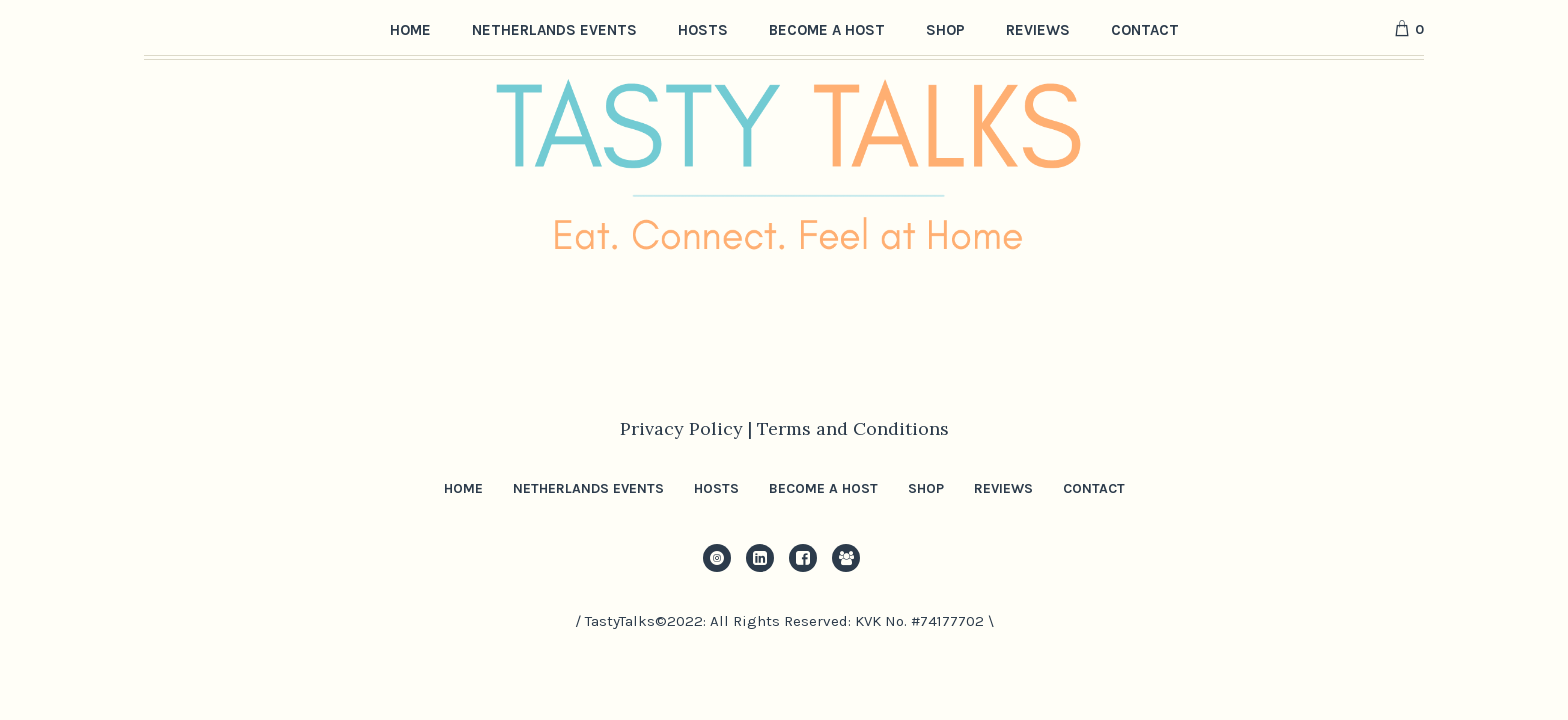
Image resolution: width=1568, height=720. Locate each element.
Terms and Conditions (853, 428)
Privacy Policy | (688, 428)
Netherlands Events (588, 488)
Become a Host (823, 488)
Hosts (716, 488)
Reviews (1003, 488)
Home (463, 488)
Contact (1094, 488)
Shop (926, 488)
